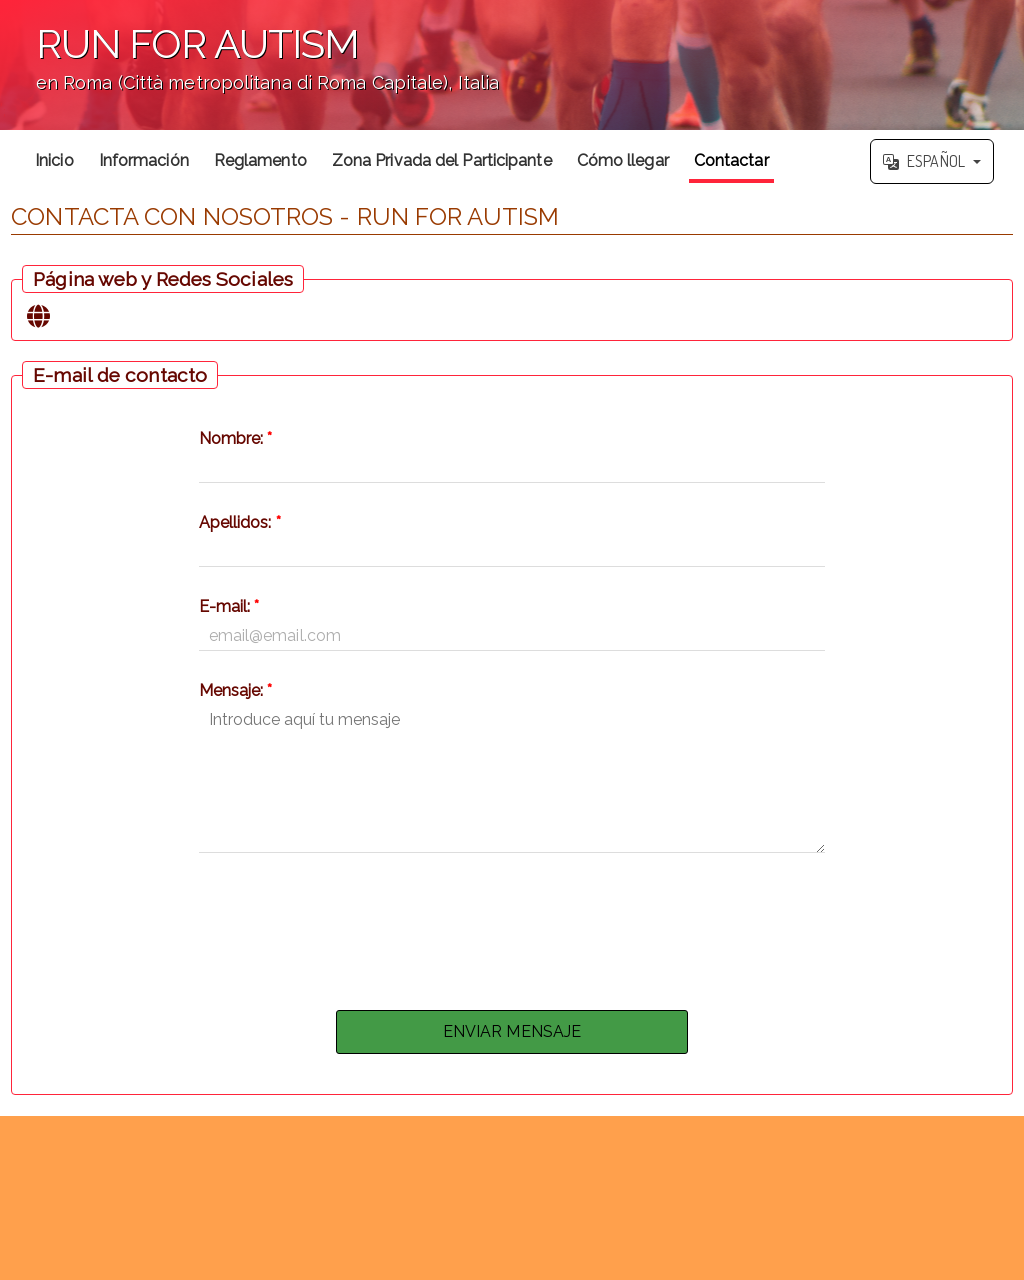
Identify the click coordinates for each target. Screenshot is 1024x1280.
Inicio (54, 160)
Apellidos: (240, 522)
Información (144, 160)
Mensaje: (236, 690)
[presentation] (512, 926)
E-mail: (229, 606)
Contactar (731, 160)
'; (512, 65)
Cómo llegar (623, 160)
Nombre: (236, 438)
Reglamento (260, 160)
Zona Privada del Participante (442, 160)
